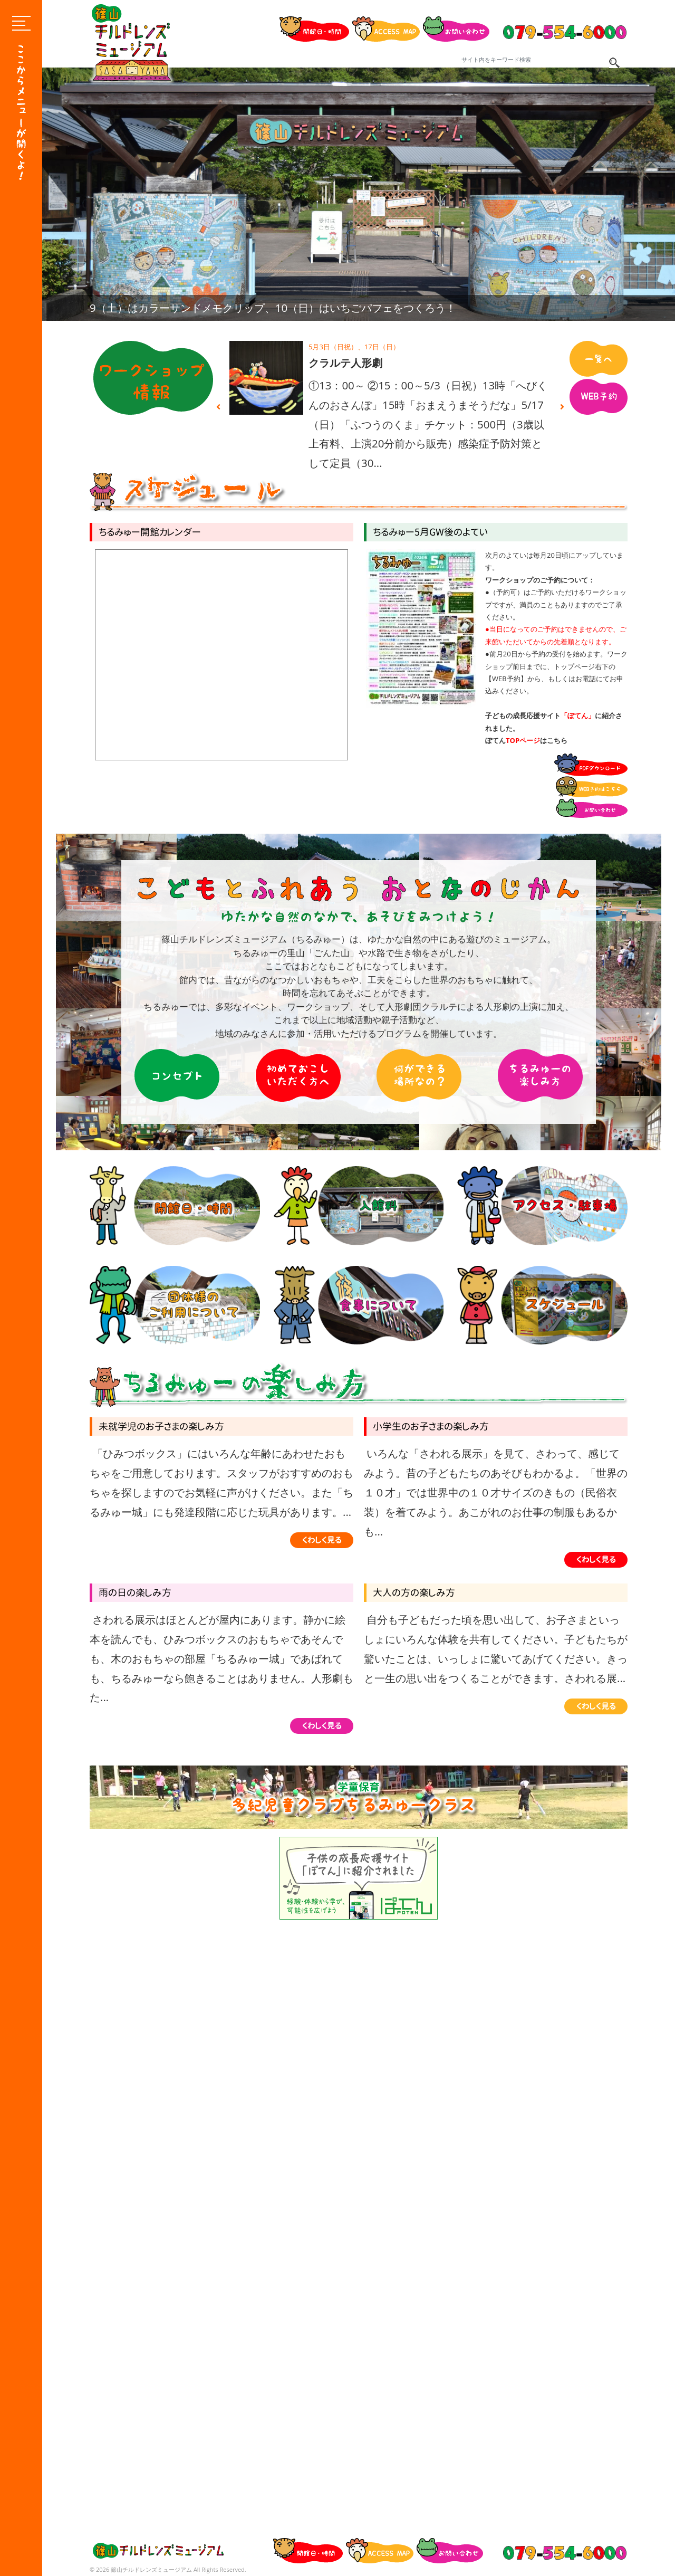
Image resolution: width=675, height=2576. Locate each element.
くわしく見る (322, 1539)
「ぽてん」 (578, 715)
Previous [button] (218, 407)
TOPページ (523, 740)
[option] (358, 194)
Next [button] (562, 407)
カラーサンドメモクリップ (371, 363)
